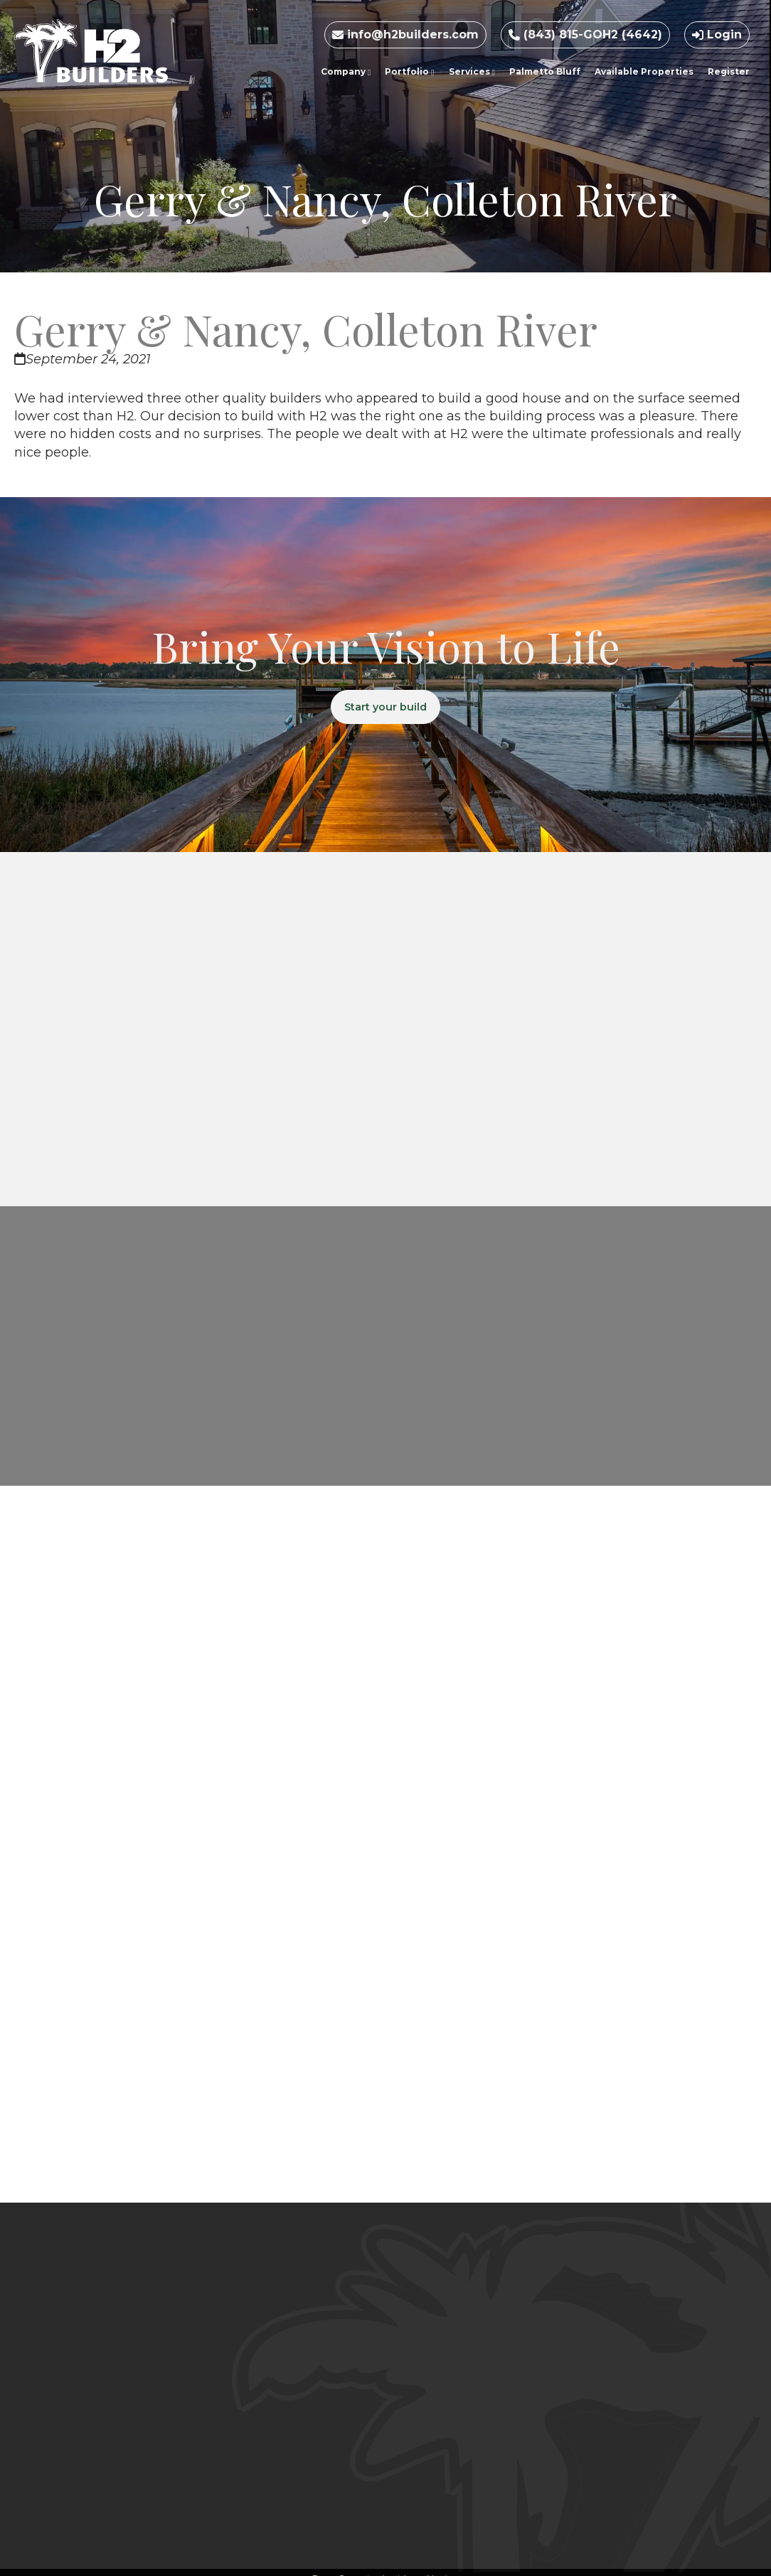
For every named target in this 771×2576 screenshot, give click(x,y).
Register (729, 71)
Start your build (386, 708)
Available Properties (644, 71)
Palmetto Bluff (544, 71)
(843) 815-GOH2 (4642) (585, 34)
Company (346, 71)
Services (472, 71)
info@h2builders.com (405, 34)
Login (717, 34)
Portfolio (409, 71)
